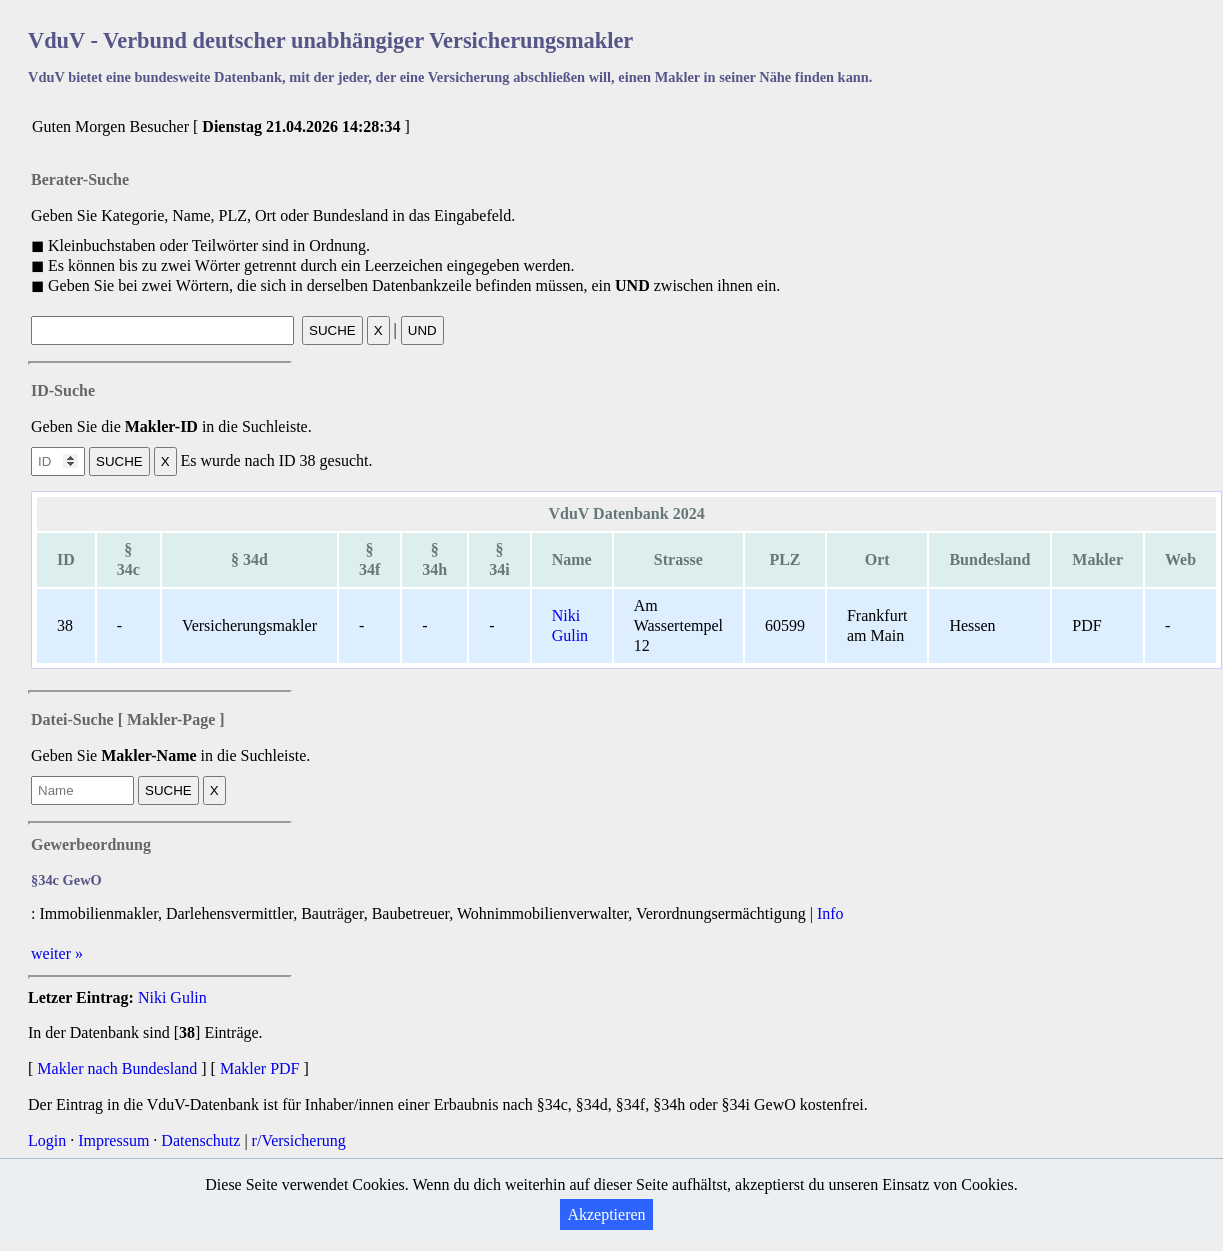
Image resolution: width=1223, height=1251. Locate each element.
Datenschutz (200, 1140)
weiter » (57, 953)
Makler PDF (260, 1068)
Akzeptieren (606, 1214)
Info (830, 913)
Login (47, 1140)
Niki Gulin (172, 997)
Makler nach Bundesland (117, 1068)
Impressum (113, 1140)
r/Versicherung (299, 1140)
